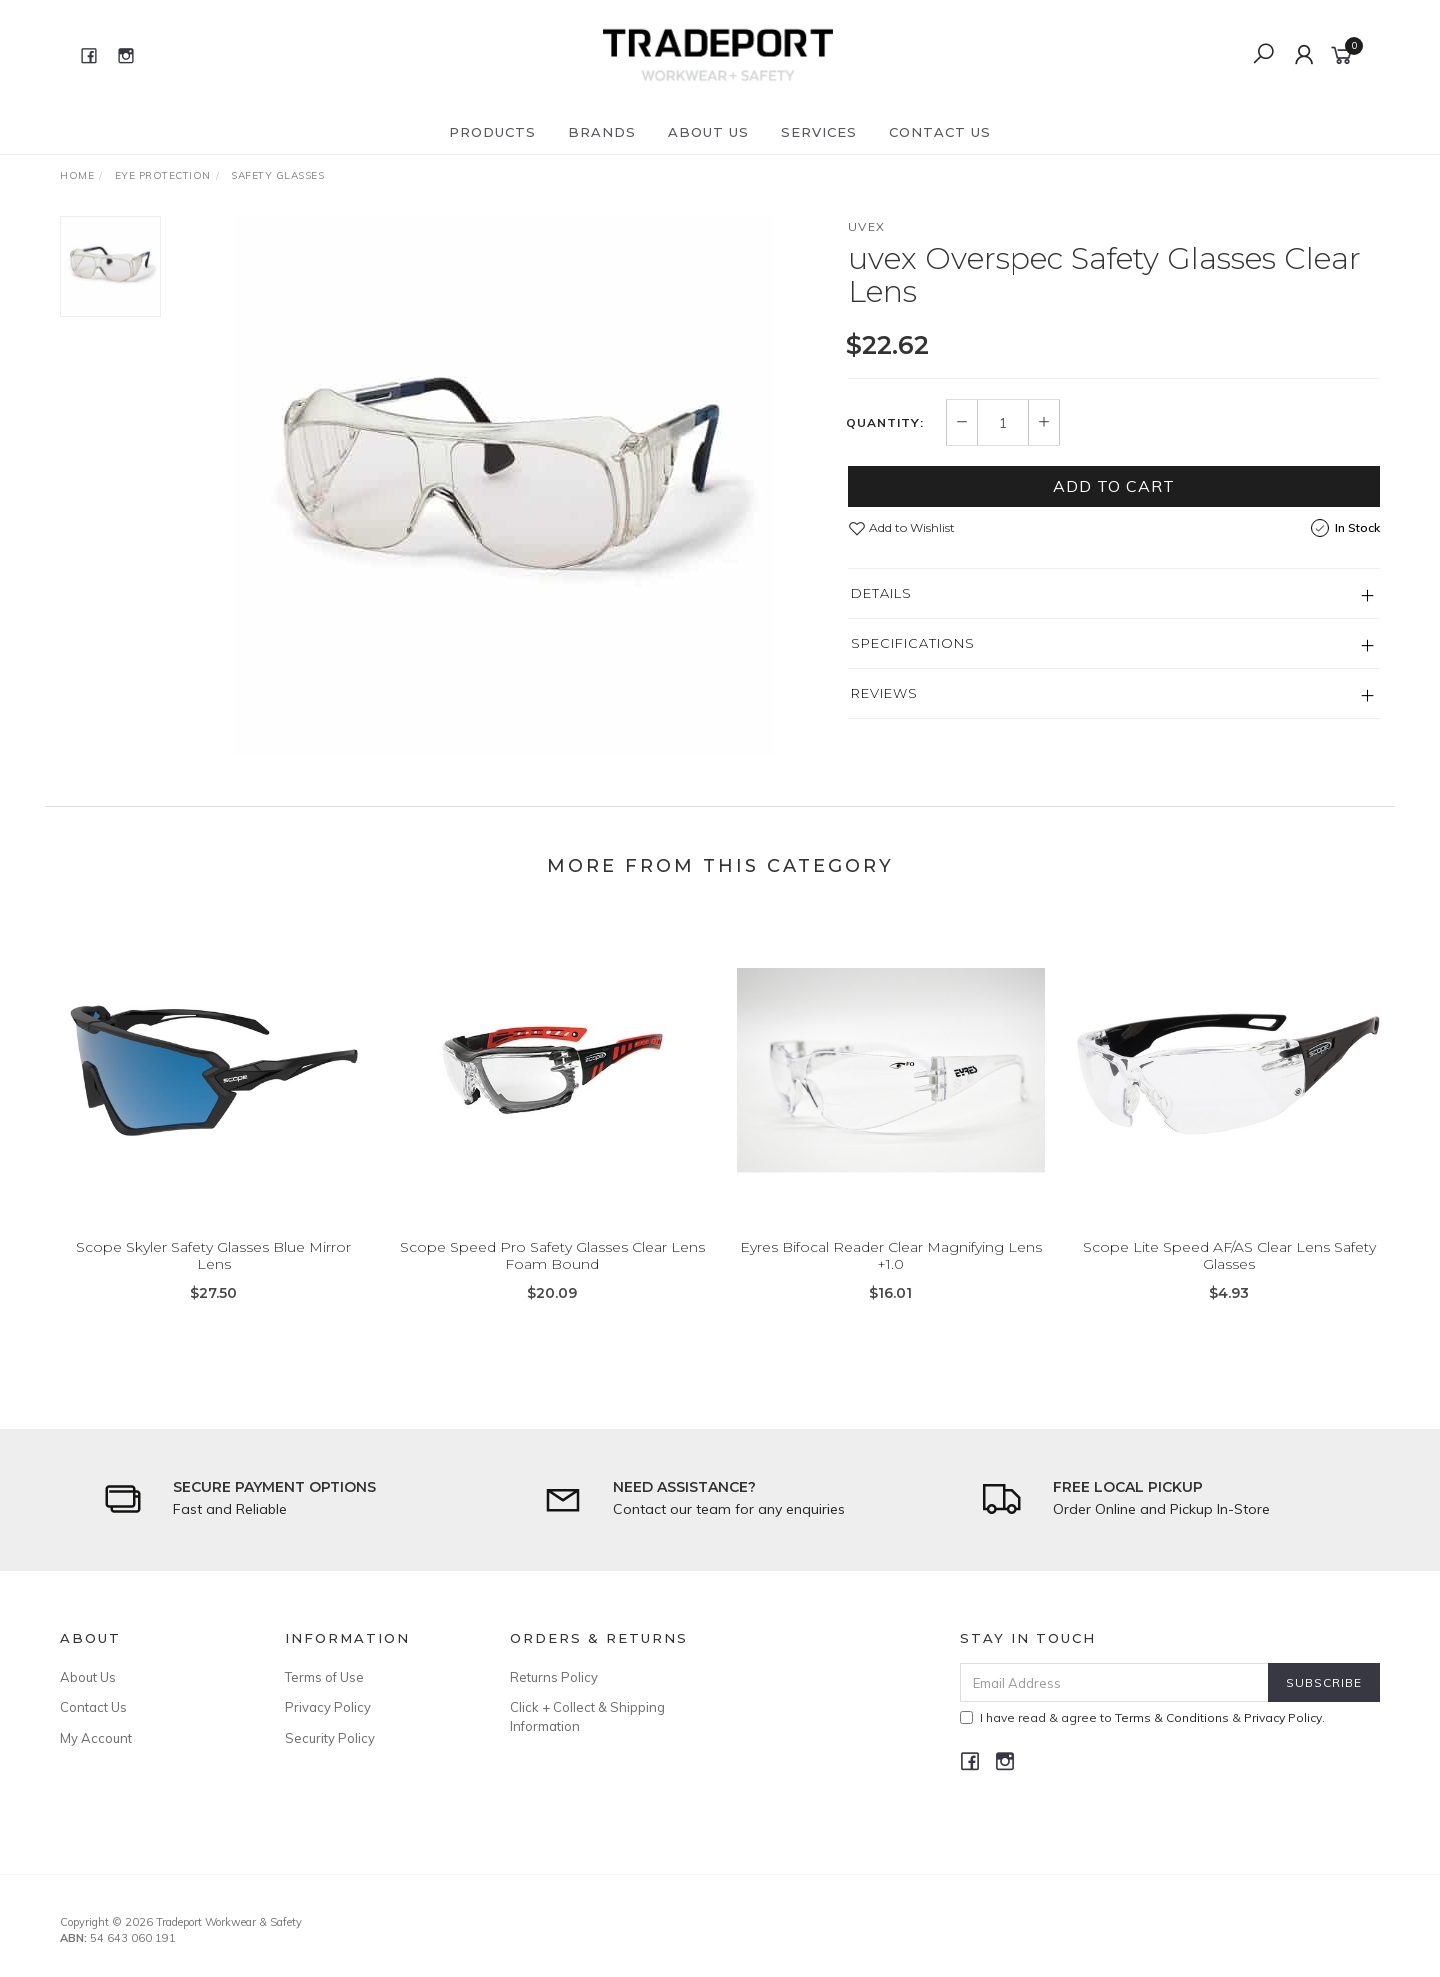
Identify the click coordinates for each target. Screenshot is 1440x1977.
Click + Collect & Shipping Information (587, 1716)
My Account (96, 1738)
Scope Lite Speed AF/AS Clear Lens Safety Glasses (1229, 1272)
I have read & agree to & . (1142, 1717)
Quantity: (885, 423)
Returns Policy (554, 1677)
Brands (602, 132)
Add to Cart (1114, 486)
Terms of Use (324, 1677)
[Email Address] (1114, 1682)
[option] (504, 486)
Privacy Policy (328, 1707)
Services (819, 132)
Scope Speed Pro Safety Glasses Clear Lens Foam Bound (552, 1272)
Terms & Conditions (1172, 1717)
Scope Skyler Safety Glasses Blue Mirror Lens (213, 1272)
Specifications (913, 643)
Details (881, 593)
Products (492, 132)
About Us (708, 132)
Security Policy (330, 1738)
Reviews (884, 693)
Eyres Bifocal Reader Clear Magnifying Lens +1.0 (891, 1272)
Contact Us (940, 132)
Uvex (867, 226)
